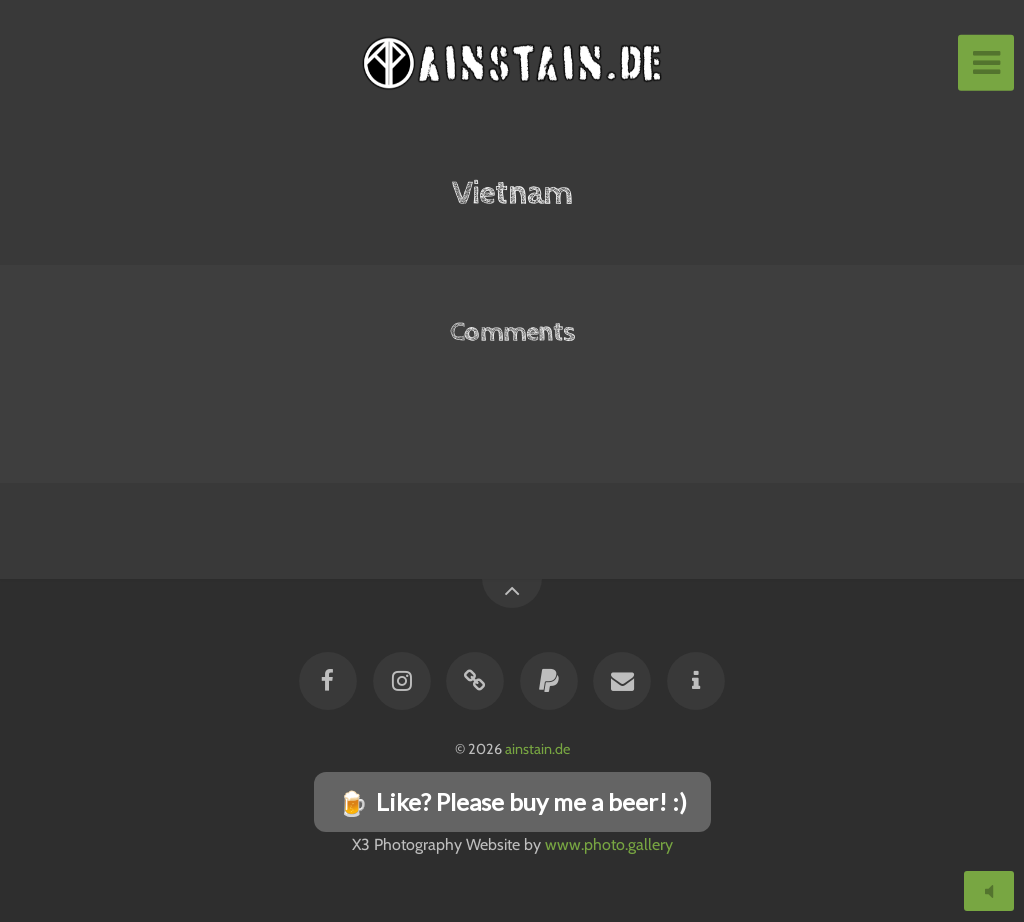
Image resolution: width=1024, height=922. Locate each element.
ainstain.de (537, 749)
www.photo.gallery (609, 844)
